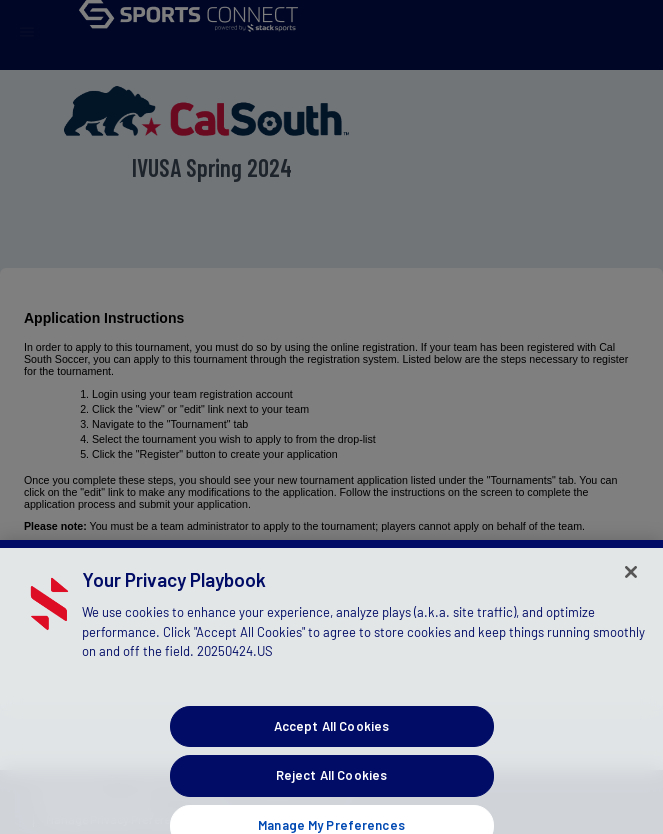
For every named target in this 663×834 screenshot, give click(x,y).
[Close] (631, 580)
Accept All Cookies (331, 734)
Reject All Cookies (331, 783)
